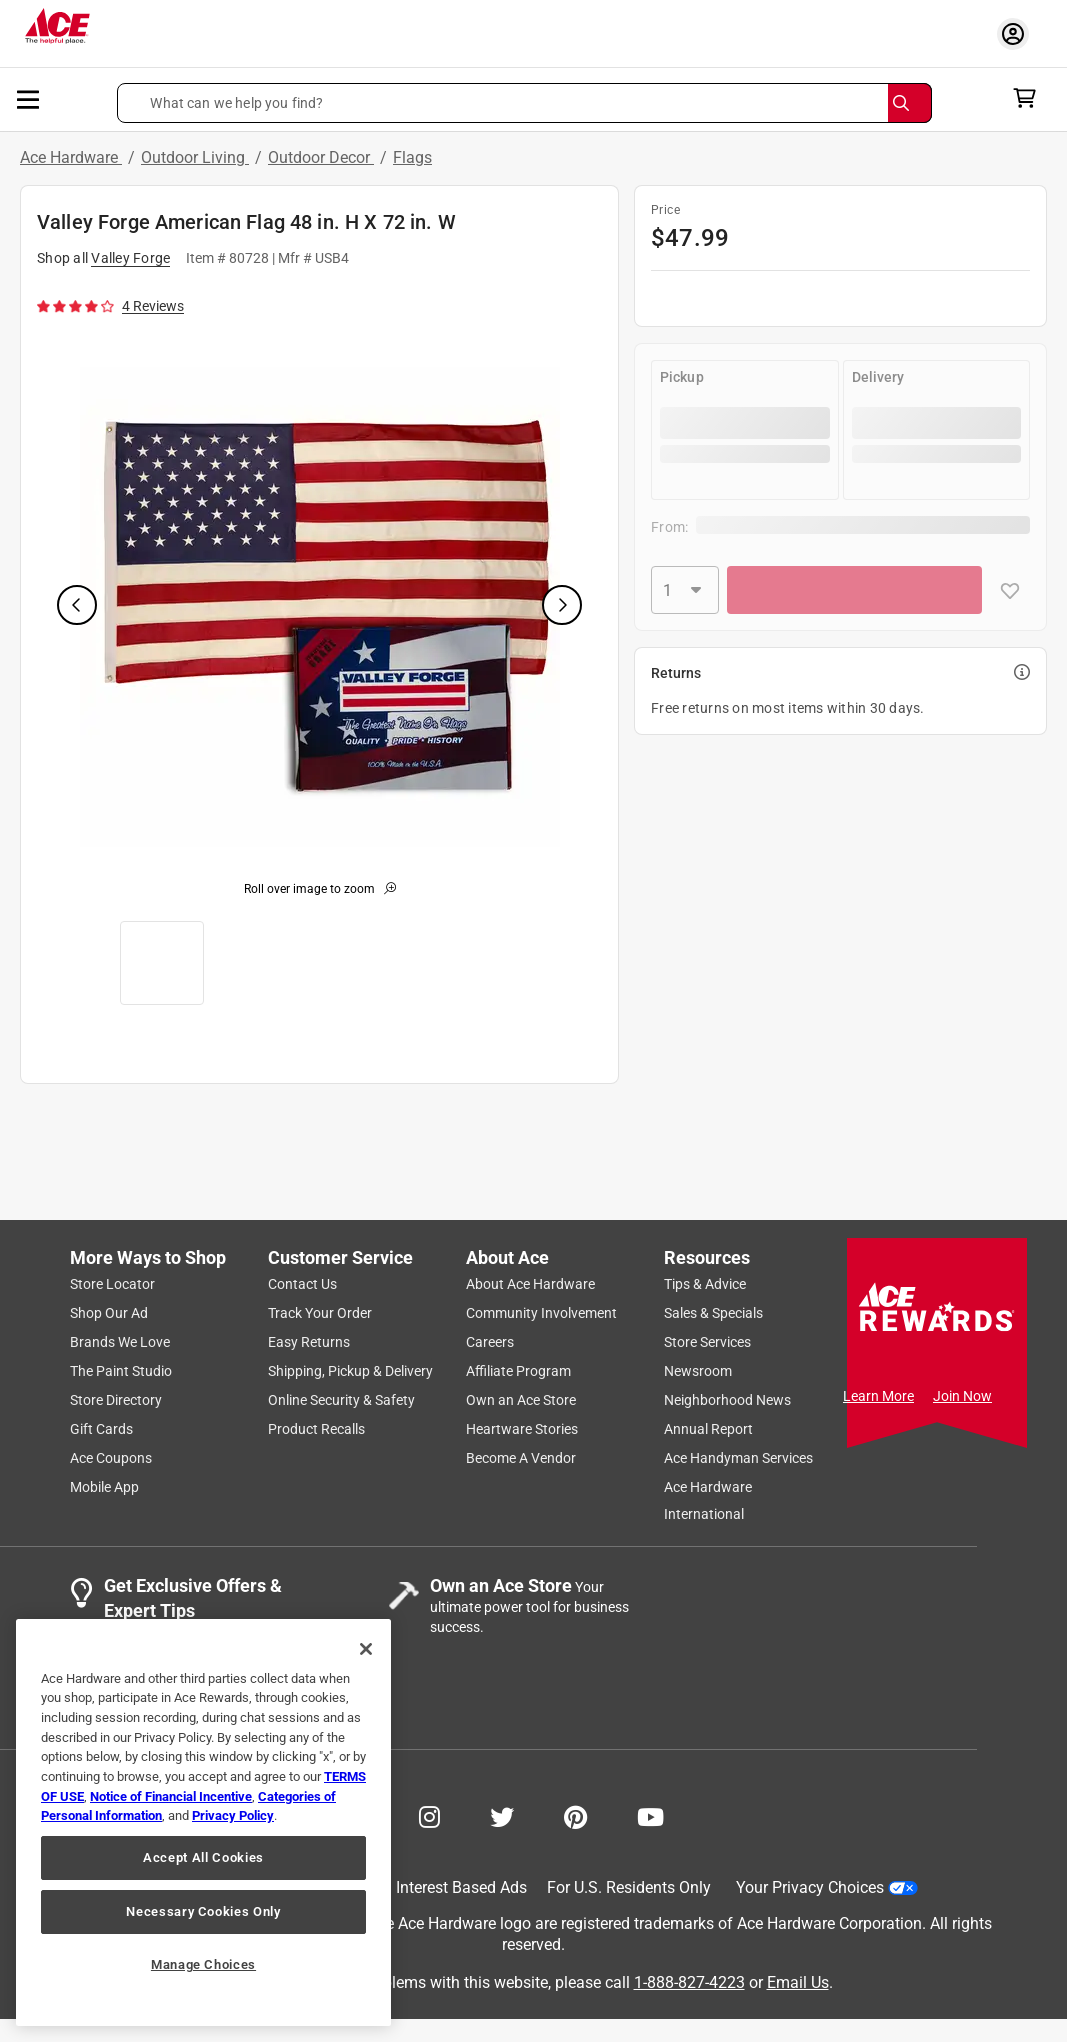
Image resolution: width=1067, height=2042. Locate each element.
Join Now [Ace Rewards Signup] (962, 1396)
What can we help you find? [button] (236, 103)
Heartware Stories (522, 1429)
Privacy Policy (233, 1815)
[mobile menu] (29, 98)
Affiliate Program (518, 1371)
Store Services (707, 1342)
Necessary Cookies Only (203, 1911)
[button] (524, 103)
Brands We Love (120, 1342)
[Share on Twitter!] (502, 1815)
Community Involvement (541, 1313)
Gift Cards (101, 1429)
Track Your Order (320, 1313)
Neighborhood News (727, 1400)
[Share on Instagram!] (429, 1815)
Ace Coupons (111, 1458)
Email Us (798, 1983)
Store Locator (112, 1284)
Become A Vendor (521, 1458)
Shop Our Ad (109, 1313)
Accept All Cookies (203, 1857)
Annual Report (708, 1429)
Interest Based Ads (461, 1887)
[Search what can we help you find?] (524, 103)
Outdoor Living (195, 157)
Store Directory (116, 1400)
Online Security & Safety (341, 1400)
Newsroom (698, 1371)
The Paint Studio (121, 1371)
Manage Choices (203, 1964)
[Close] (366, 1649)
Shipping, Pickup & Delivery (350, 1371)
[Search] (910, 103)
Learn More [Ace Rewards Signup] (878, 1396)
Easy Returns (309, 1342)
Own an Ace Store (521, 1400)
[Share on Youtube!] (650, 1815)
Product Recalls (316, 1429)
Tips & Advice (705, 1284)
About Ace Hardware (530, 1284)
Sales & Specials (713, 1313)
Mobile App (104, 1487)
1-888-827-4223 (689, 1983)
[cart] (1030, 98)
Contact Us (302, 1284)
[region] (203, 1822)
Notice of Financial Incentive (171, 1796)
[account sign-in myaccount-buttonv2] (1018, 33)
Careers (490, 1342)
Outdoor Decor (321, 157)
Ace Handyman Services (738, 1458)
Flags (412, 157)
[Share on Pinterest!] (575, 1815)
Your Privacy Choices (827, 1887)
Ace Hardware (71, 157)
